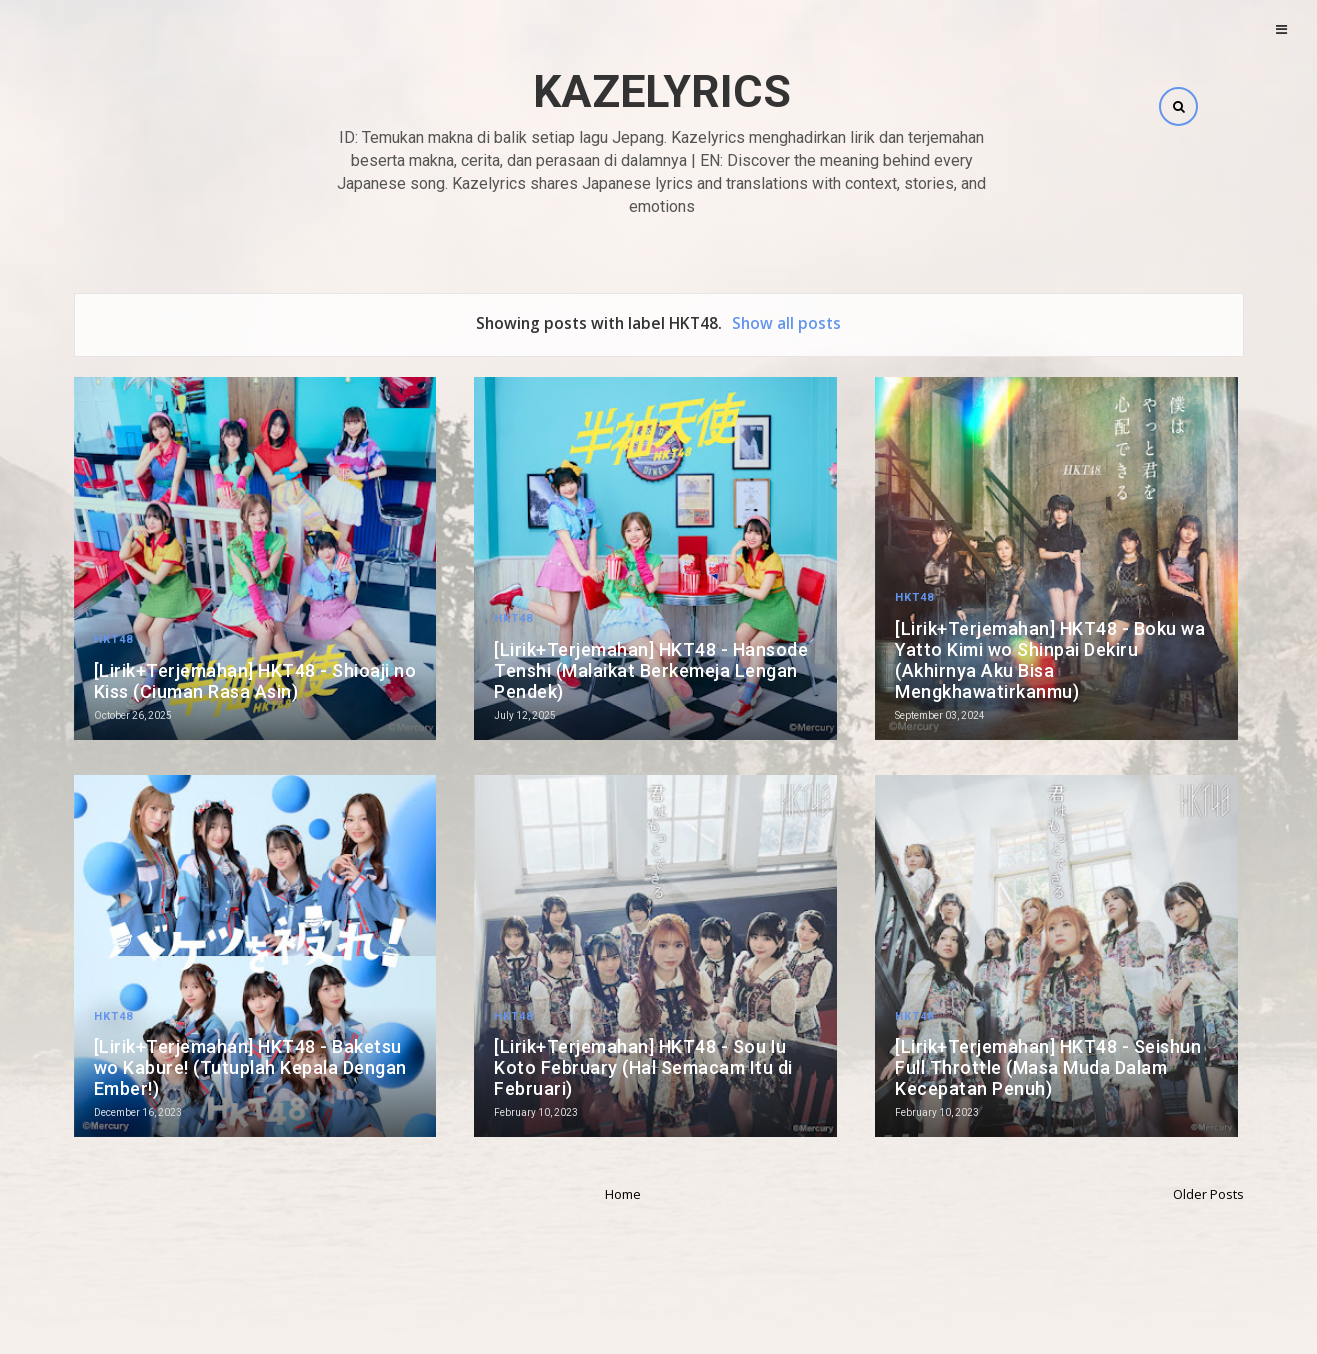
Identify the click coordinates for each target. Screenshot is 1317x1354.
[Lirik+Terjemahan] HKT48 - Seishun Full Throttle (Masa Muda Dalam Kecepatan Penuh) (1048, 1067)
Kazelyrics (662, 91)
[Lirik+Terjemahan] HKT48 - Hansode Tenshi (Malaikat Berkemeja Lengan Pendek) (651, 670)
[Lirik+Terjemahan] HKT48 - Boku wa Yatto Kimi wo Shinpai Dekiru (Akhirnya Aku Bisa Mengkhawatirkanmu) (1050, 660)
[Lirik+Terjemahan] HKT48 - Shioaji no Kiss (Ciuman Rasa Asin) (255, 681)
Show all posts (786, 323)
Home (623, 1194)
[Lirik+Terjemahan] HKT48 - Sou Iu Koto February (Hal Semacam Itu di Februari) (643, 1067)
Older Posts (1208, 1194)
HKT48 (113, 639)
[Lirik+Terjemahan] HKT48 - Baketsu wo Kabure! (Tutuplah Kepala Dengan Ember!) (250, 1067)
